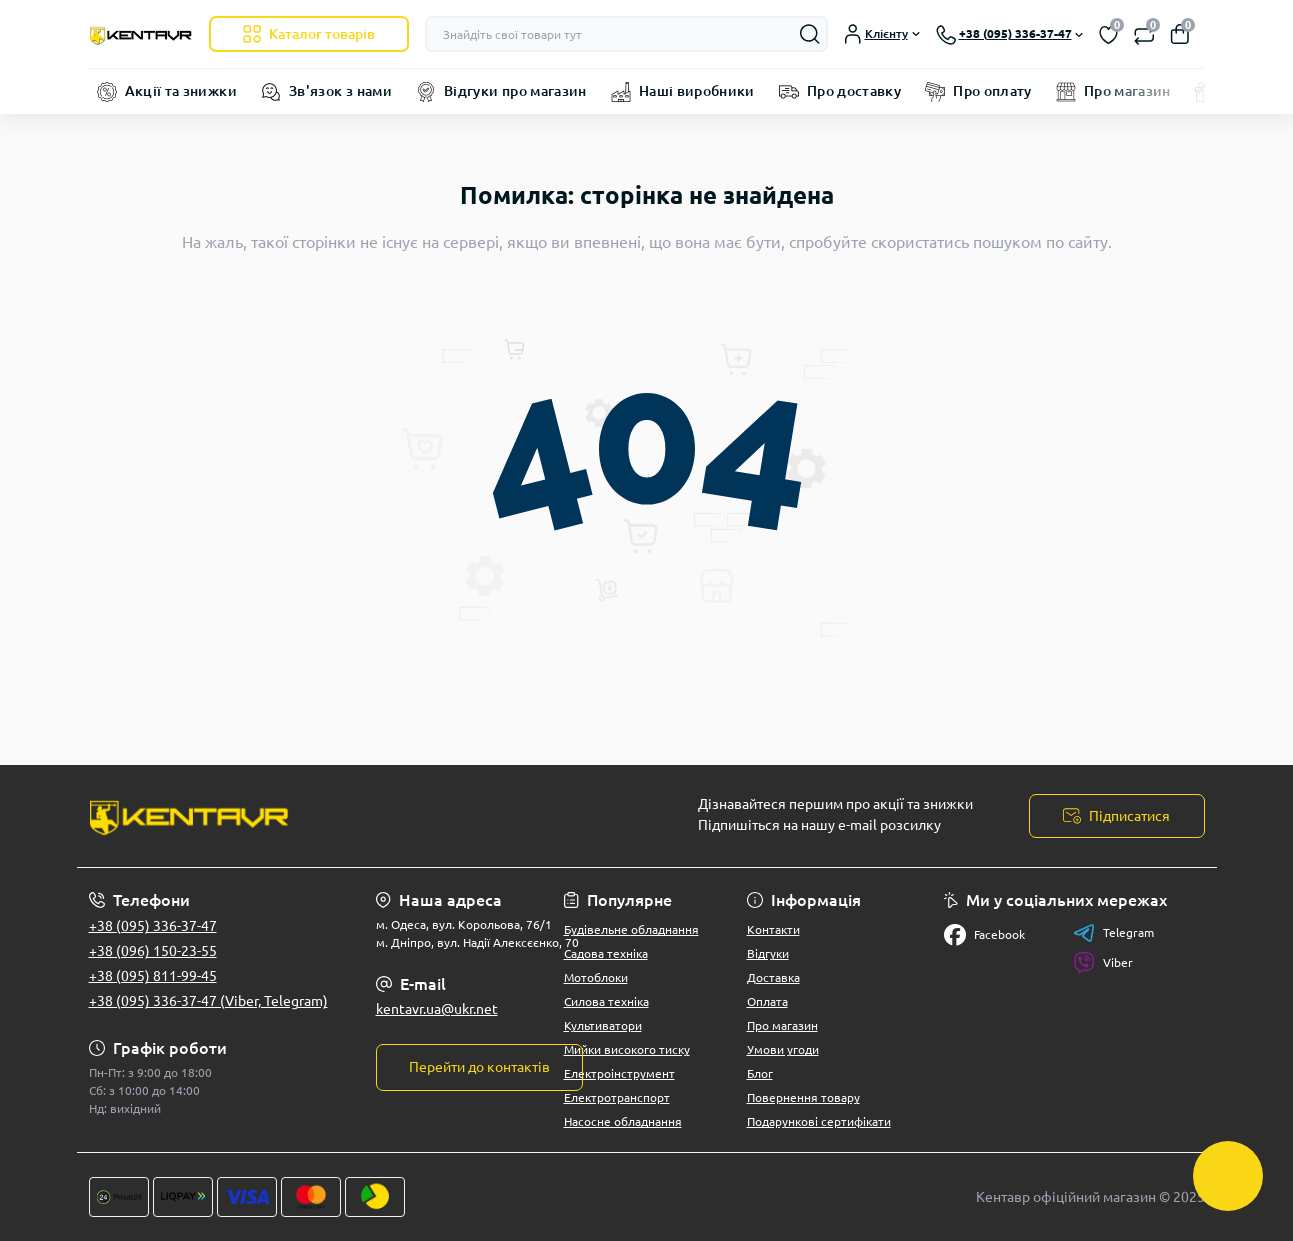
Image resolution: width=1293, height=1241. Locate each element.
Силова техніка (606, 1001)
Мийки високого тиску (627, 1049)
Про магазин (1127, 91)
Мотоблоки (596, 977)
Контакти (773, 929)
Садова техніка (606, 953)
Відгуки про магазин (515, 91)
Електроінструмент (619, 1073)
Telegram (1113, 933)
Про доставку (854, 91)
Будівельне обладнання (631, 929)
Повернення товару (803, 1097)
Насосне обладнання (623, 1121)
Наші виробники (697, 91)
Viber (1103, 963)
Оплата (767, 1001)
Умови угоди (783, 1049)
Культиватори (603, 1025)
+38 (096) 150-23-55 (153, 951)
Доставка (773, 977)
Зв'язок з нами (340, 91)
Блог (760, 1073)
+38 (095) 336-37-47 (153, 926)
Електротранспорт (617, 1097)
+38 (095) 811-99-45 (153, 976)
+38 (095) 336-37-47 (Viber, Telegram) (208, 1001)
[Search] (810, 34)
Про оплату (992, 91)
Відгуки (768, 953)
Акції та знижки (181, 91)
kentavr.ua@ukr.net (437, 1009)
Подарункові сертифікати (819, 1121)
